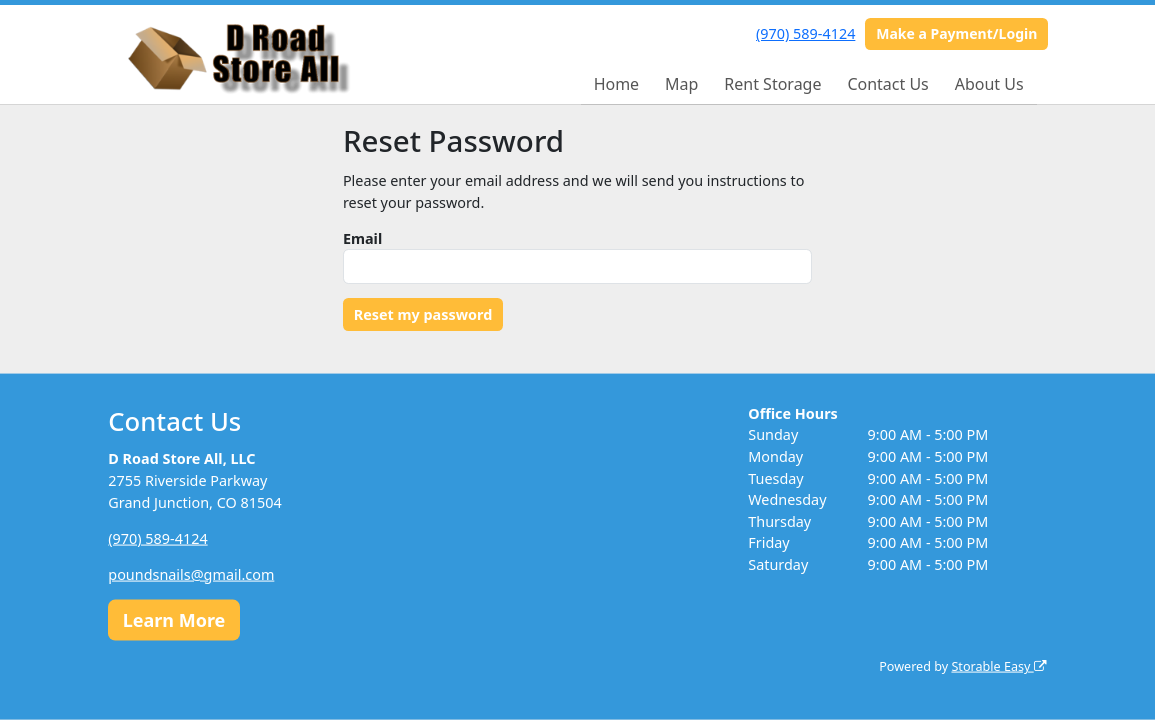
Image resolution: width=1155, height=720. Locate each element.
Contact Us (887, 84)
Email (362, 238)
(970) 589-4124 (805, 33)
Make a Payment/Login (956, 33)
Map (681, 84)
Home (617, 84)
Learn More (174, 619)
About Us (989, 84)
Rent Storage (772, 84)
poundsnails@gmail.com (191, 573)
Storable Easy (998, 666)
